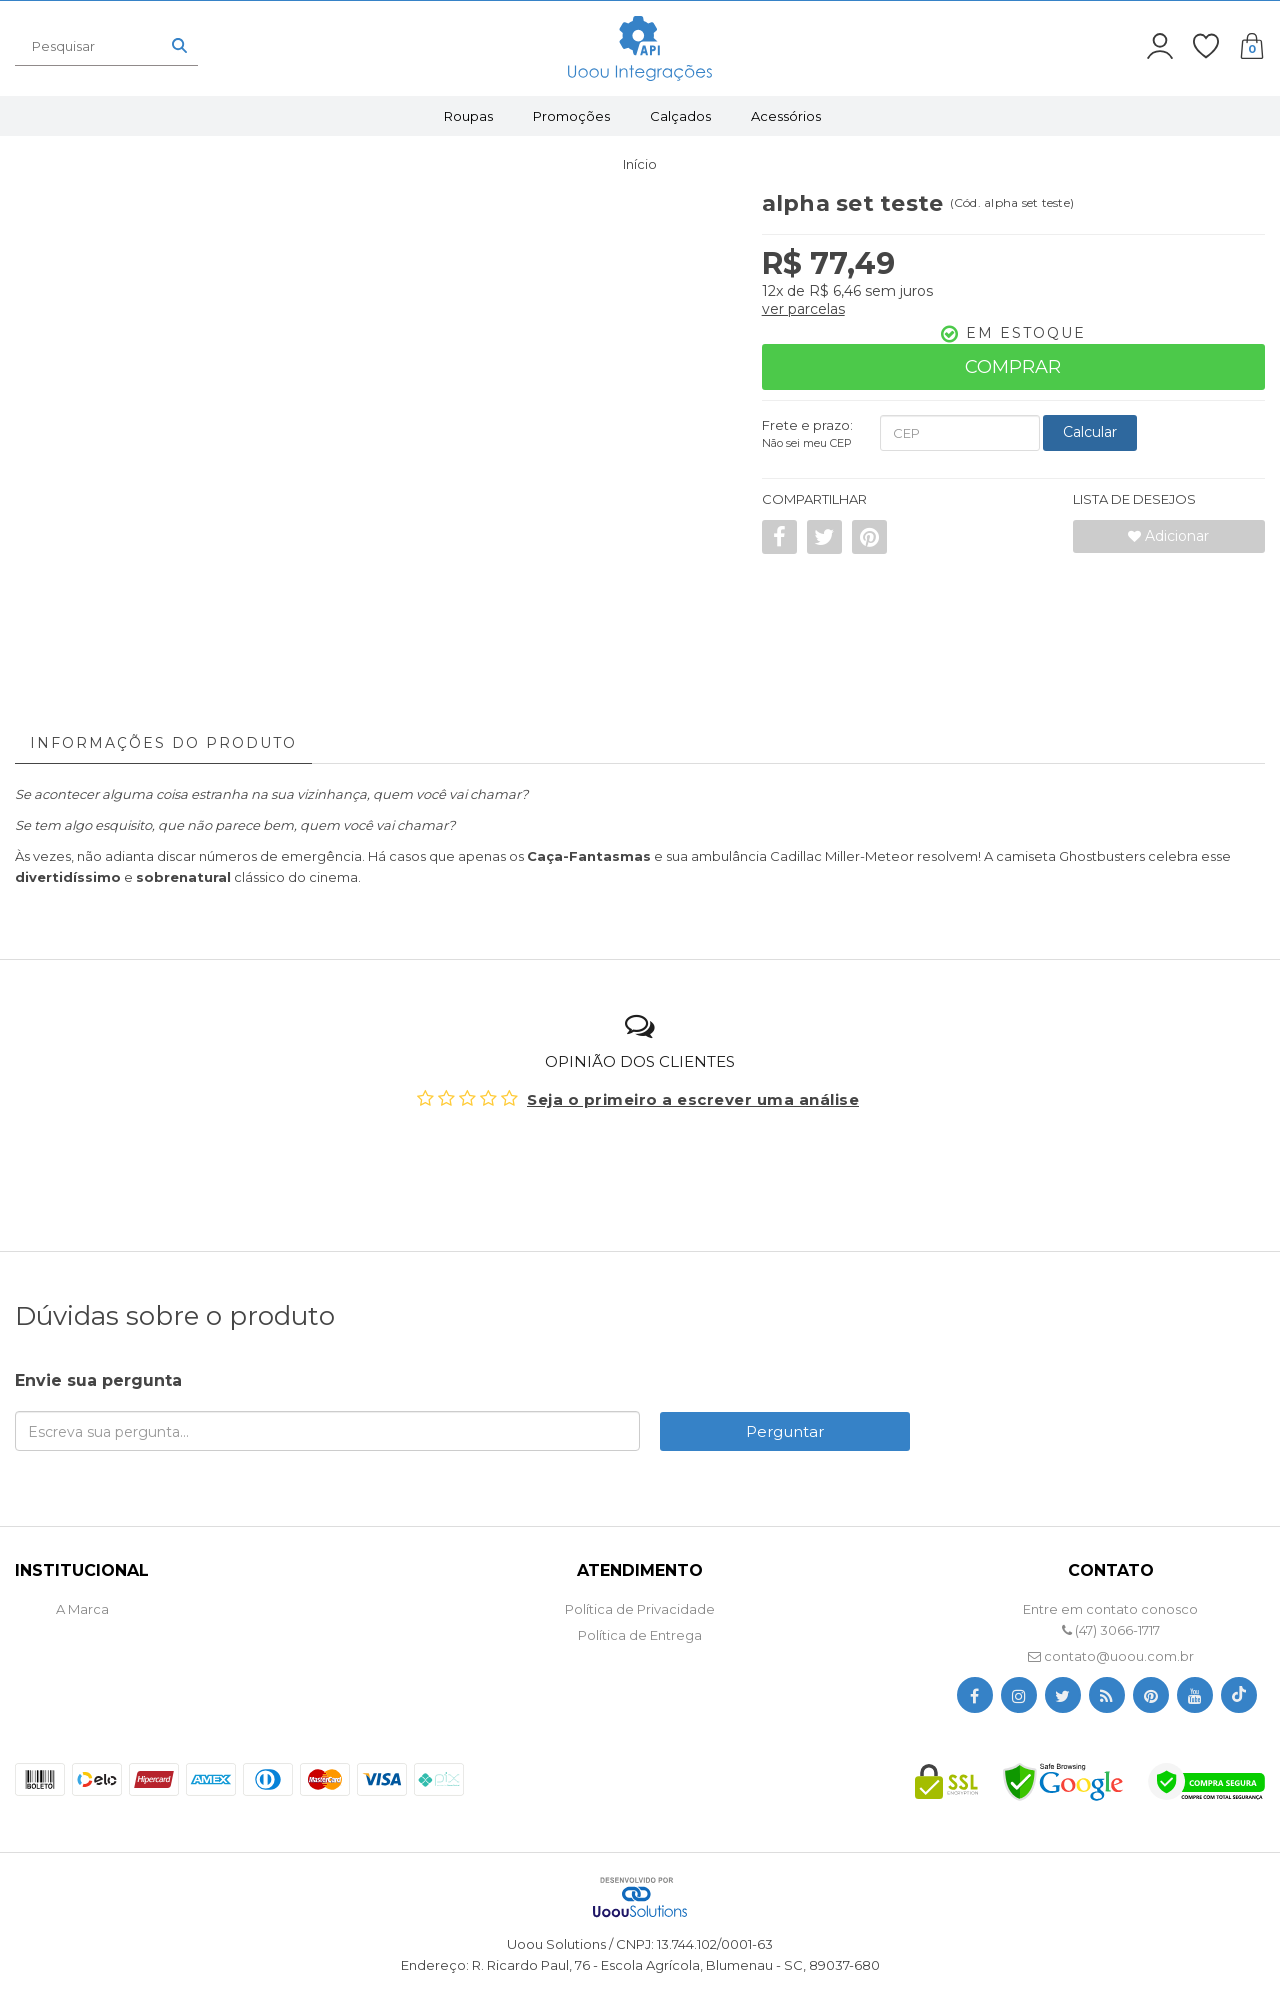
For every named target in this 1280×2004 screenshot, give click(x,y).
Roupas (468, 116)
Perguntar (785, 1431)
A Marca (82, 1609)
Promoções (571, 116)
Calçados (680, 116)
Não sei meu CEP (807, 443)
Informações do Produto (163, 743)
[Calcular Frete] (1090, 433)
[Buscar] (179, 46)
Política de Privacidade (640, 1609)
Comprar (1013, 367)
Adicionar (1168, 536)
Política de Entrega (640, 1635)
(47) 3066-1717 (1111, 1630)
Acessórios (786, 116)
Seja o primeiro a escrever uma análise (693, 1099)
